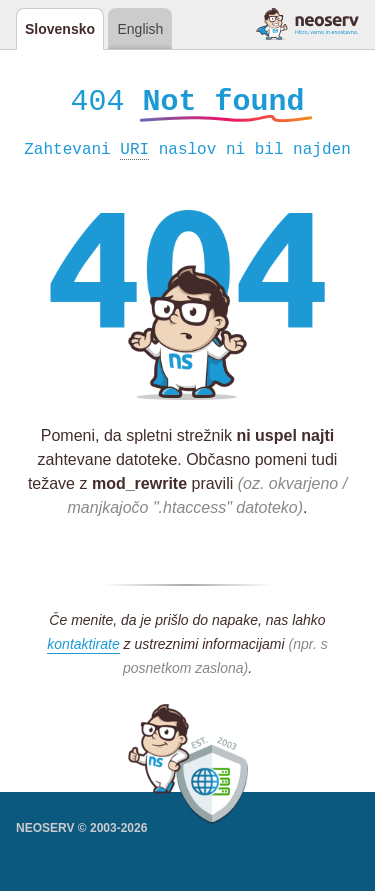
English (140, 29)
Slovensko (60, 29)
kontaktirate (83, 647)
